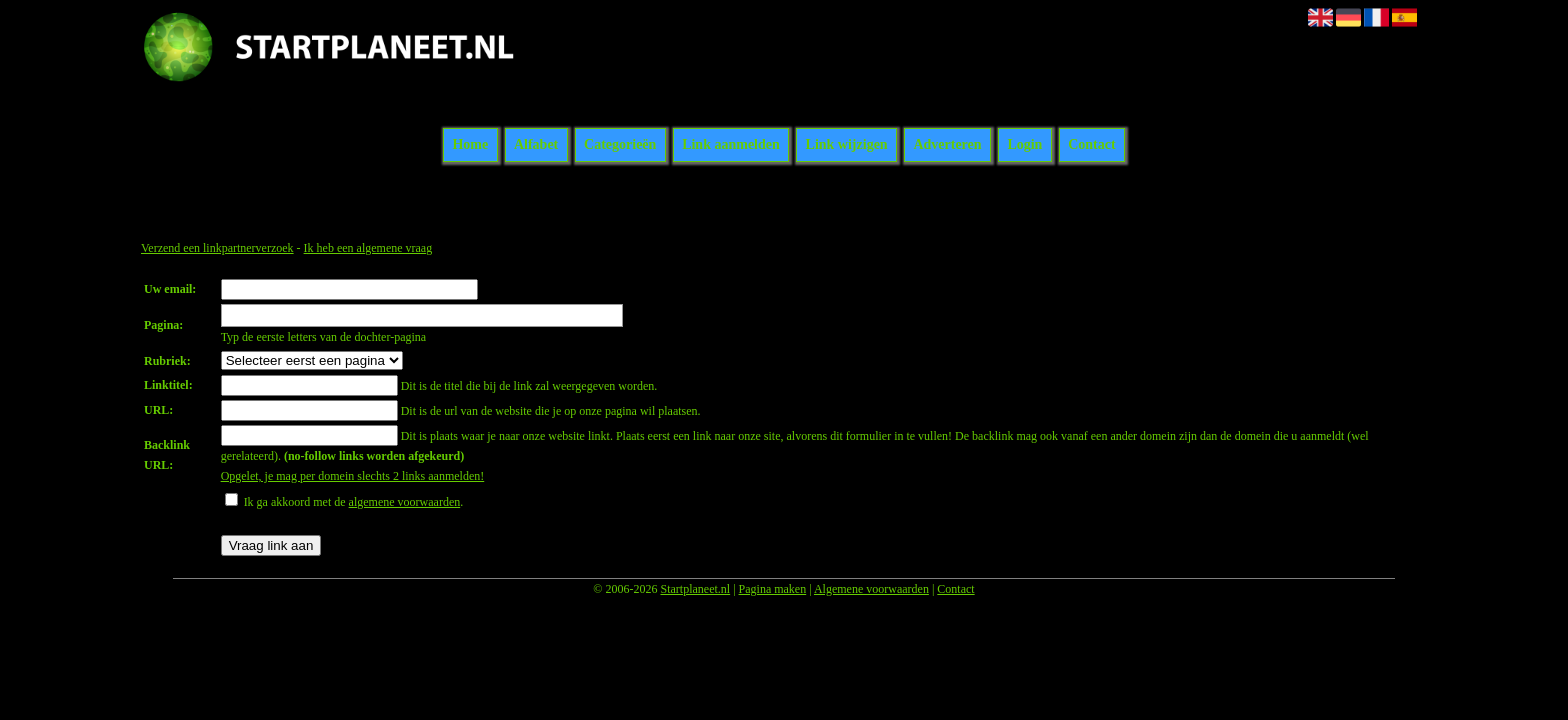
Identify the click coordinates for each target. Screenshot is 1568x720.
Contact (1091, 145)
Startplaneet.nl (695, 589)
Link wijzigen (847, 145)
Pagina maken (773, 589)
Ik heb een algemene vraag (368, 248)
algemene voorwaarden (405, 502)
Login (1024, 145)
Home (470, 145)
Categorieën (620, 145)
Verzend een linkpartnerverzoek (217, 248)
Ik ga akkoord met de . (354, 502)
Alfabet (536, 145)
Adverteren (947, 145)
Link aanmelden (731, 145)
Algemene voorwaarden (871, 589)
